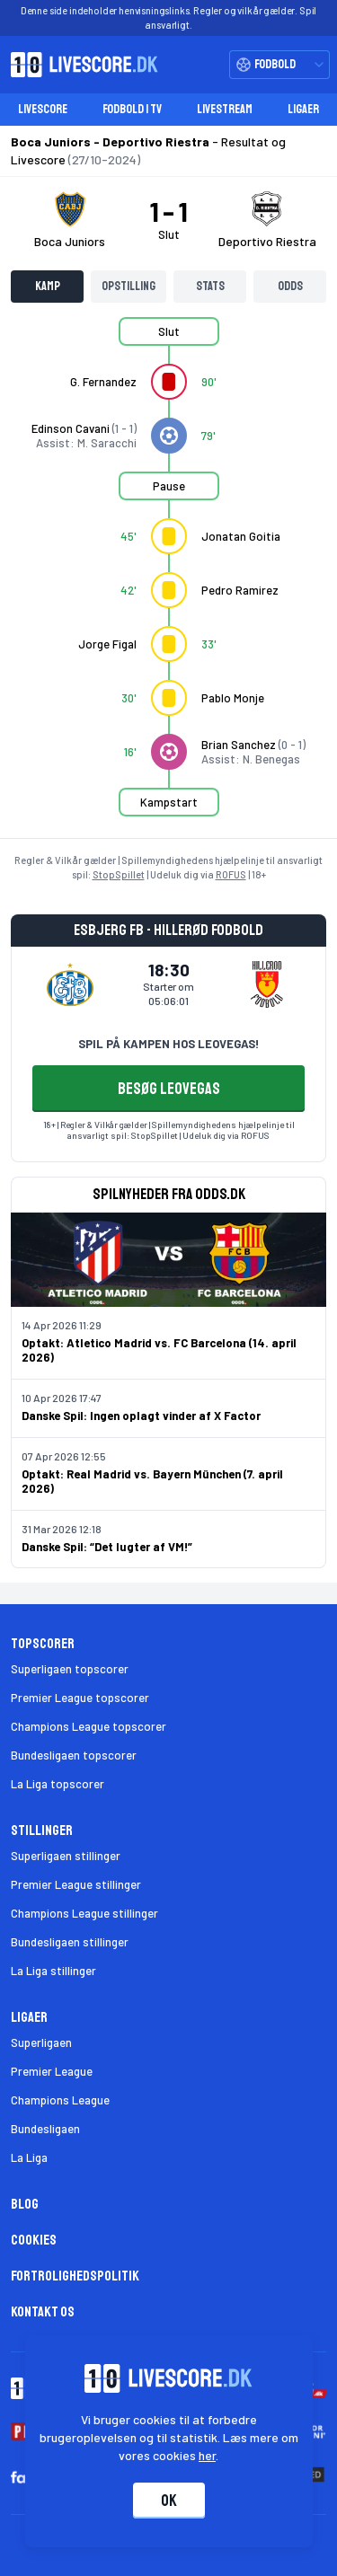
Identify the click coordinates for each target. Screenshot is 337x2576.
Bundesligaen (45, 2129)
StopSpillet (119, 874)
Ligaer (303, 109)
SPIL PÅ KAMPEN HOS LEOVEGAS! (168, 1044)
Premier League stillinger (76, 1884)
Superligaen (41, 2042)
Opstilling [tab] (128, 286)
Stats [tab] (210, 286)
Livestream (225, 109)
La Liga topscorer (57, 1784)
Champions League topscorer (88, 1726)
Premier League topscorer (80, 1697)
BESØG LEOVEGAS (169, 1088)
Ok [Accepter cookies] (169, 2500)
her (207, 2455)
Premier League (52, 2071)
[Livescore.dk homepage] (79, 64)
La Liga (29, 2157)
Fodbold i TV (132, 109)
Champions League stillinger (84, 1913)
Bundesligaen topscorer (74, 1755)
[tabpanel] (168, 577)
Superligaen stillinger (65, 1855)
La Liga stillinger (53, 1970)
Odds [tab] (290, 286)
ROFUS (231, 874)
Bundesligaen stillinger (70, 1942)
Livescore (42, 109)
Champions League (60, 2100)
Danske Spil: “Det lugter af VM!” (107, 1546)
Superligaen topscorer (70, 1669)
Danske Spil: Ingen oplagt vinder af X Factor (141, 1415)
